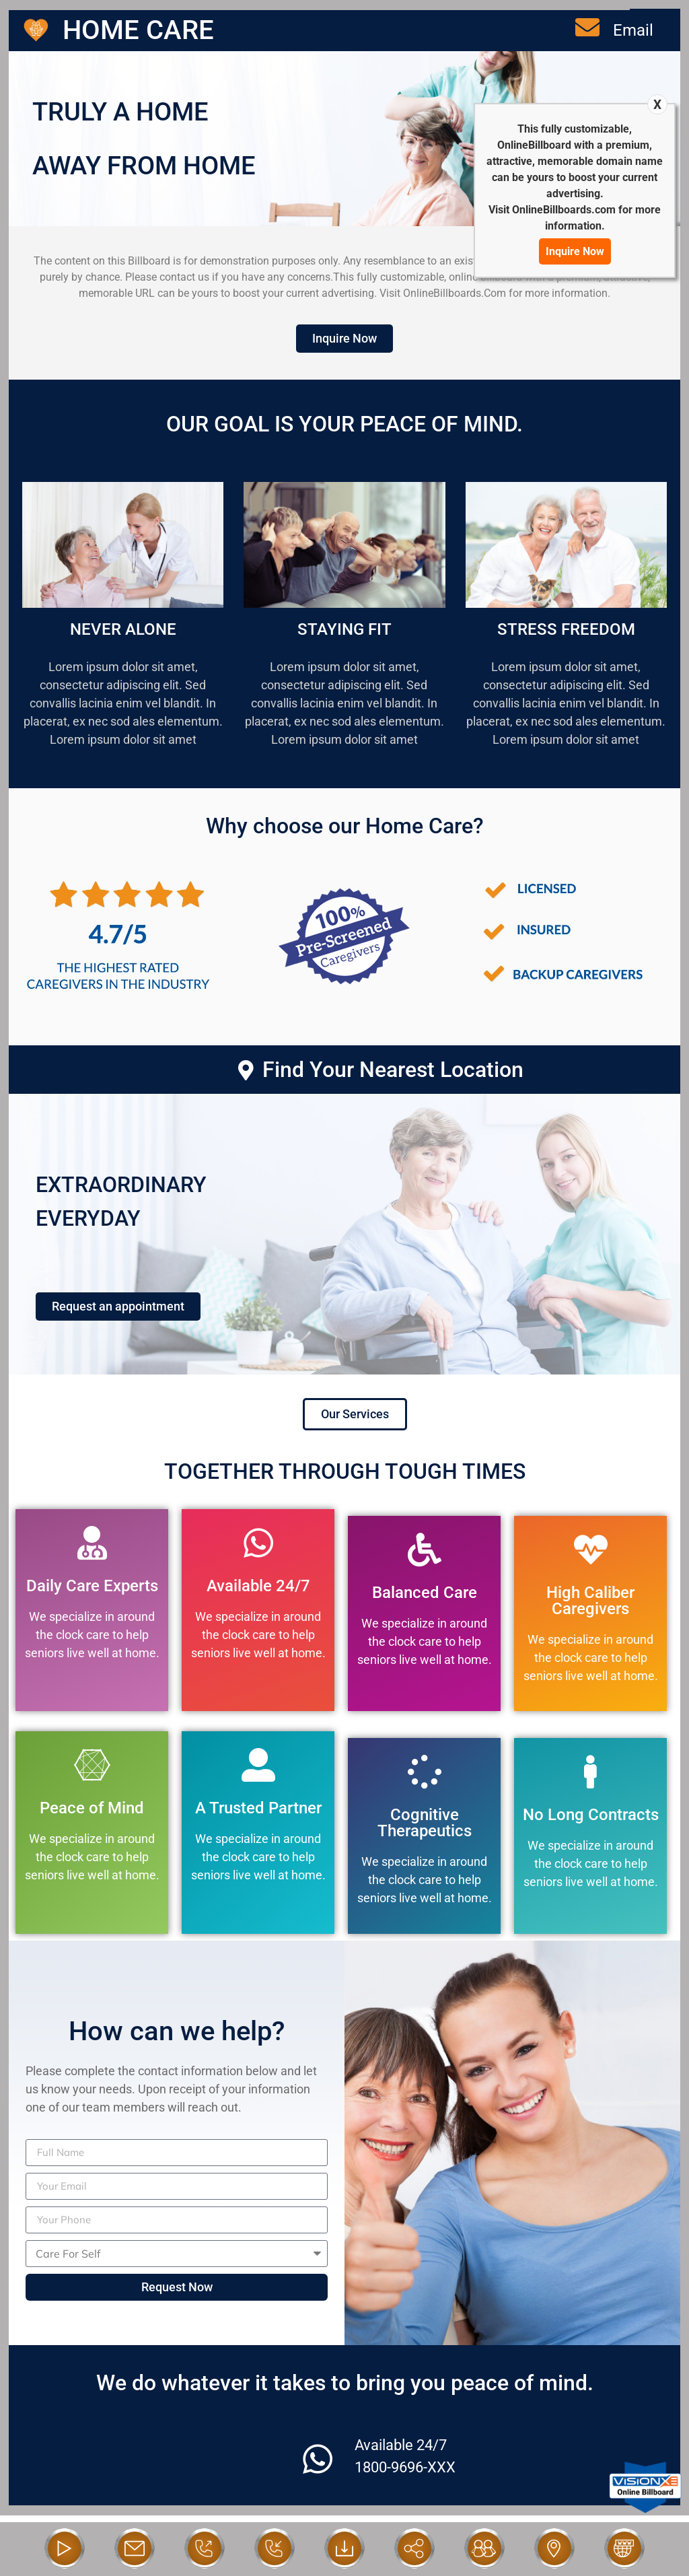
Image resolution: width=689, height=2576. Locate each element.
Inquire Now (575, 251)
